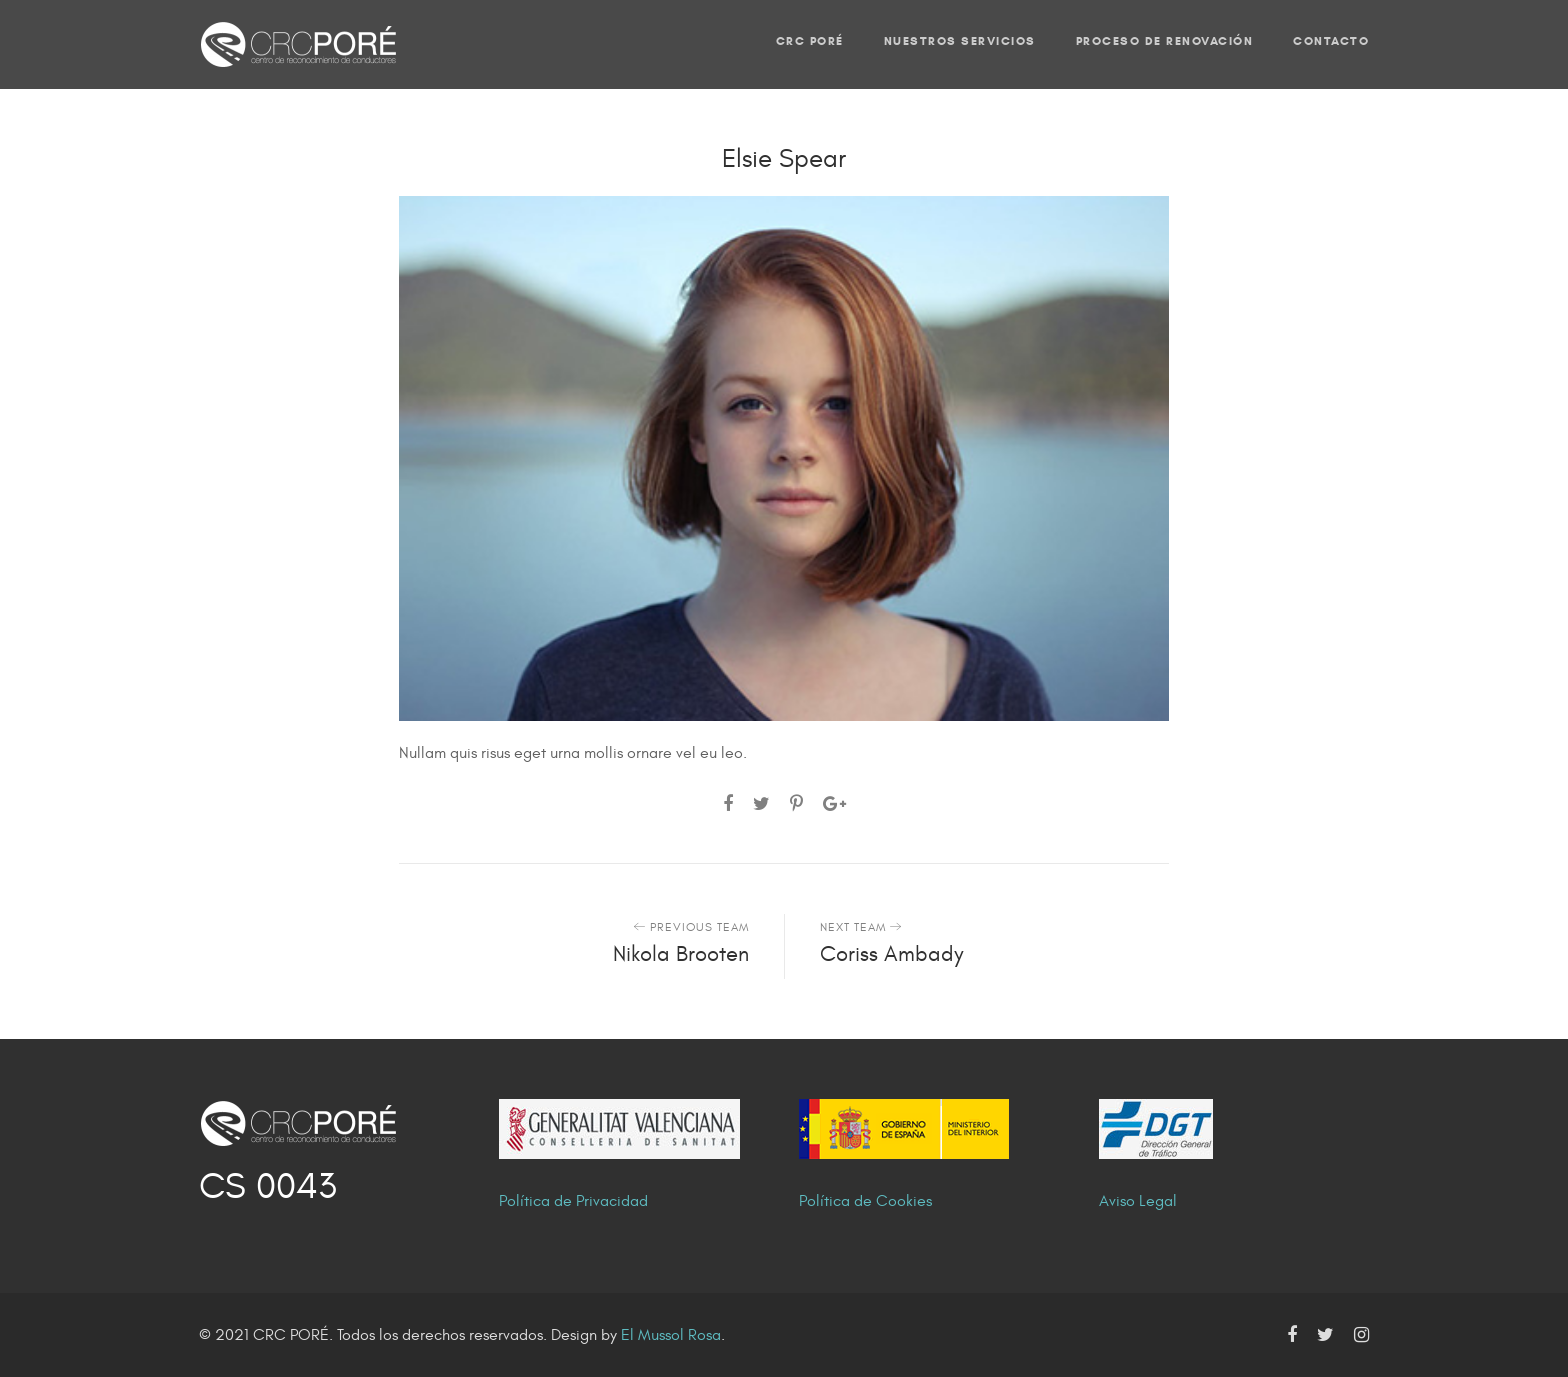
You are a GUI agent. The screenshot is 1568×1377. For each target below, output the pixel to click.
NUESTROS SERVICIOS (960, 40)
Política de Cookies (865, 1201)
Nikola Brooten (681, 954)
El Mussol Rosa (671, 1335)
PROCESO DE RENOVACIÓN (1165, 40)
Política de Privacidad (573, 1201)
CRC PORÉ (810, 40)
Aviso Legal (1138, 1201)
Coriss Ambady (891, 954)
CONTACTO (1331, 40)
